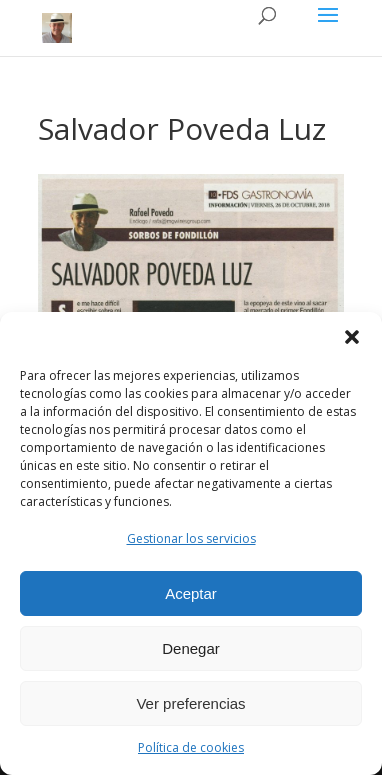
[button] (352, 337)
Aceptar (191, 593)
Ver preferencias (190, 703)
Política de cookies (191, 747)
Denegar (191, 648)
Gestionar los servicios (191, 538)
